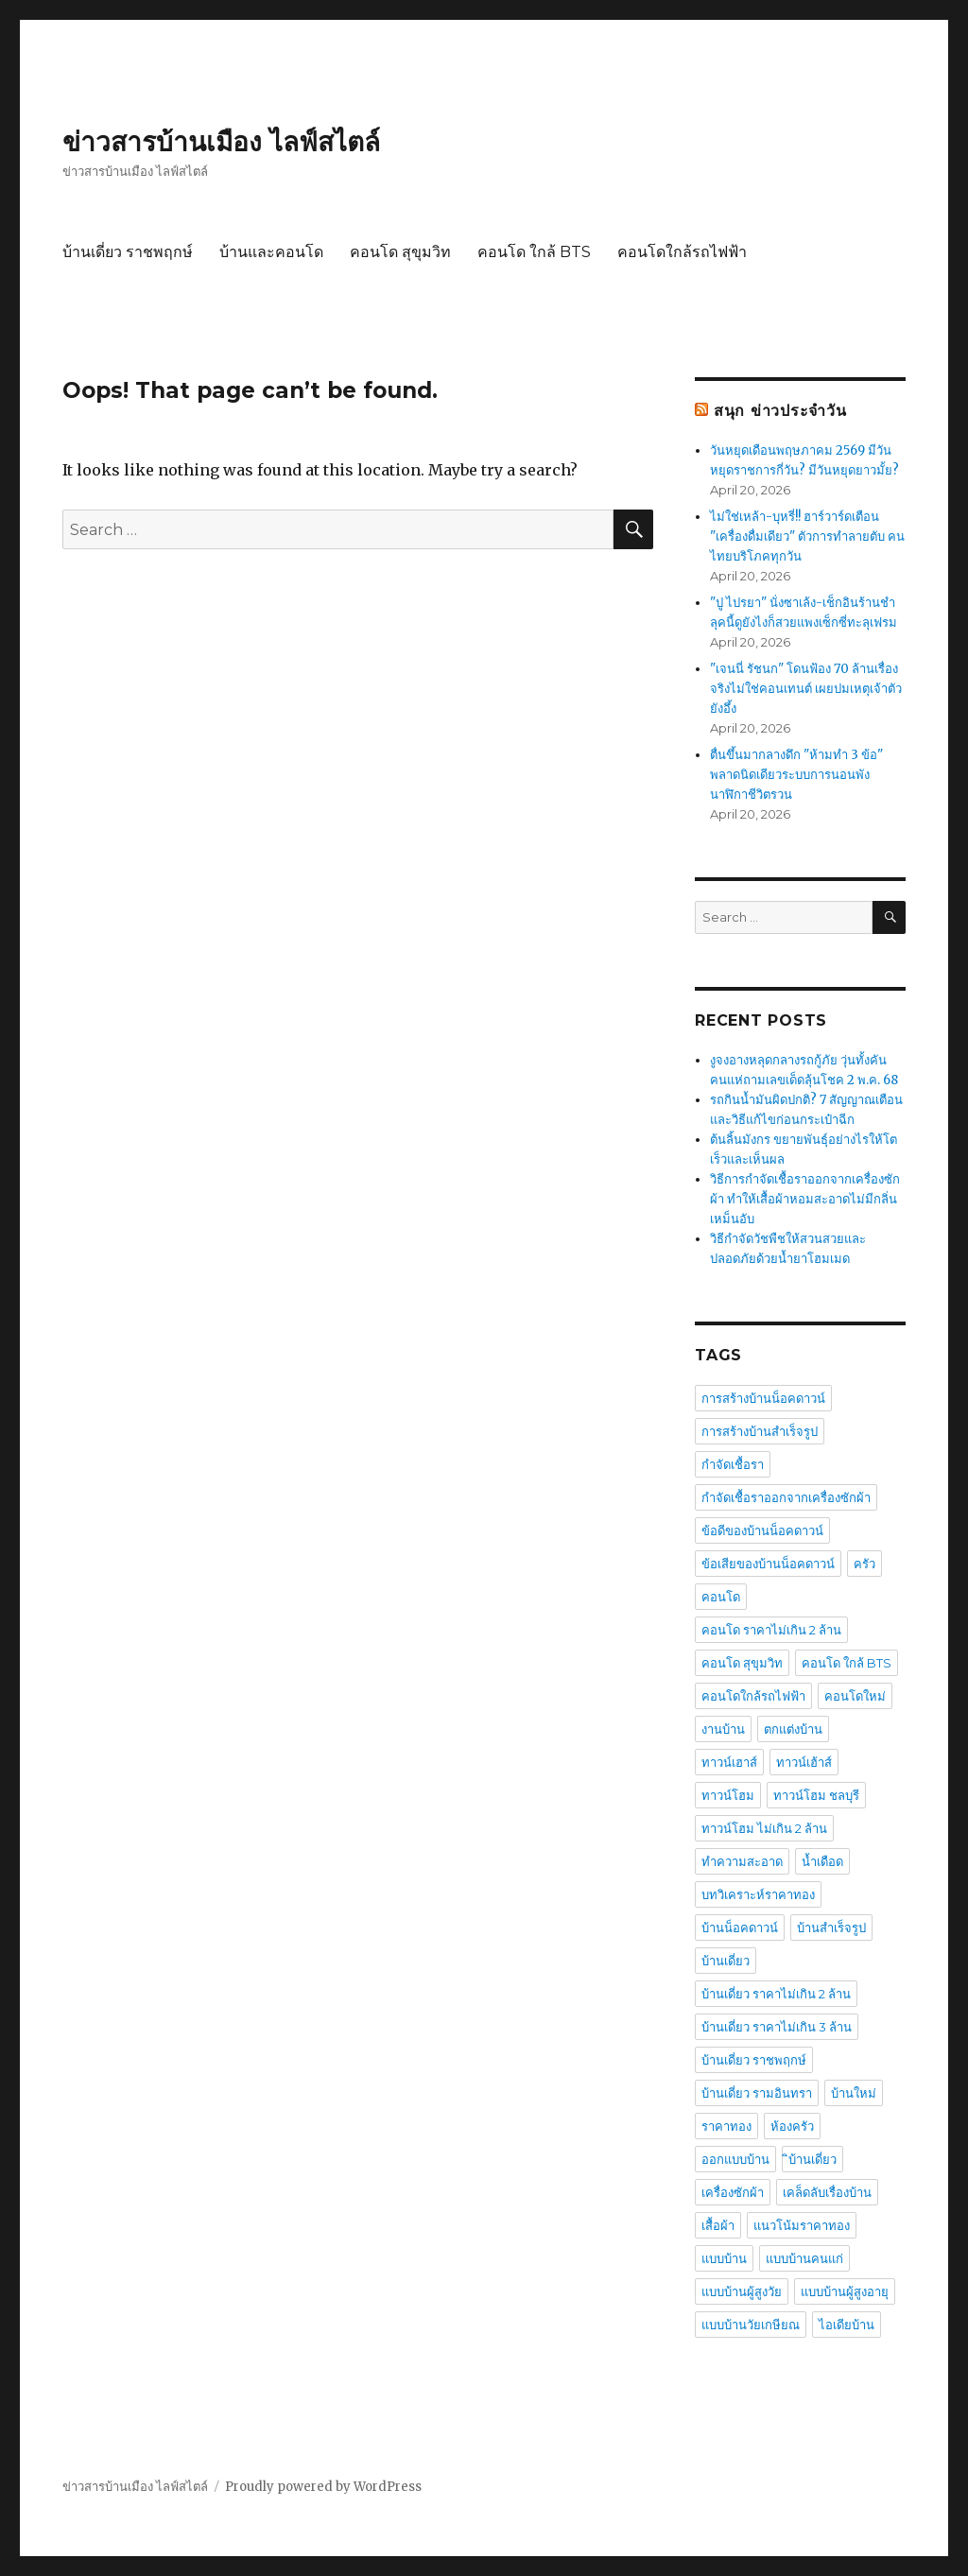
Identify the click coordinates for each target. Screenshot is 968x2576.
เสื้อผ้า (718, 2225)
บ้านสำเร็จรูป (831, 1927)
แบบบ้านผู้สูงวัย (741, 2291)
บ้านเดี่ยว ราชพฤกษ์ (127, 252)
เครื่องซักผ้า (732, 2192)
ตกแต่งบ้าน (793, 1729)
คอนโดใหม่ (855, 1695)
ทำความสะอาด (742, 1861)
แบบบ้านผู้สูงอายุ (845, 2291)
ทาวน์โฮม (727, 1795)
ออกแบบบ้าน (735, 2159)
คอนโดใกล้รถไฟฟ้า (682, 252)
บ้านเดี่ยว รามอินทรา (756, 2093)
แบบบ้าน (724, 2258)
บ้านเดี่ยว (725, 1960)
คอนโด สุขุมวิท (400, 252)
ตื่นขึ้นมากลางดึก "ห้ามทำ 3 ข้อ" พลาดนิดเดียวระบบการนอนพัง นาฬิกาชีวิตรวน (796, 775)
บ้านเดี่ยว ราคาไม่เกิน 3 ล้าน (776, 2026)
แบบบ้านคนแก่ (804, 2258)
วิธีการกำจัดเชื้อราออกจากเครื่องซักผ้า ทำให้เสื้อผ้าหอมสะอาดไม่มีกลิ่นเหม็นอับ (805, 1199)
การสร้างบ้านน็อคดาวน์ (763, 1398)
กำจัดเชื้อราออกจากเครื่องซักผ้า (786, 1497)
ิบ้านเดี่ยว (812, 2159)
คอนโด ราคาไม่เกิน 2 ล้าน (771, 1629)
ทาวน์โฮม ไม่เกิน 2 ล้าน (764, 1828)
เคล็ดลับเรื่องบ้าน (827, 2192)
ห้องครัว (792, 2126)
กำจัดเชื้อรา (732, 1464)
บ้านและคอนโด (271, 252)
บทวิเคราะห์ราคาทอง (758, 1894)
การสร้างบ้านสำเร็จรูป (759, 1431)
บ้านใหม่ (853, 2093)
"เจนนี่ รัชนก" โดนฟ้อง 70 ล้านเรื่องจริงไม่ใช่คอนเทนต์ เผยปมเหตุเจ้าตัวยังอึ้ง (806, 689)
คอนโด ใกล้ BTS (534, 252)
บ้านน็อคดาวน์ (739, 1927)
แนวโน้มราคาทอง (801, 2225)
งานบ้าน (723, 1729)
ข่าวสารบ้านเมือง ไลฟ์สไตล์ (221, 142)
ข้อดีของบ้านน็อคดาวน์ (762, 1530)
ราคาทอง (726, 2126)
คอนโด (720, 1596)
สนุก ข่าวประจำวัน (780, 411)
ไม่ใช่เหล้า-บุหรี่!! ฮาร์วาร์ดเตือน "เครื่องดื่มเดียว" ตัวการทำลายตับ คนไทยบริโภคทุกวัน (807, 536)
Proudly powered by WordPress (323, 2487)
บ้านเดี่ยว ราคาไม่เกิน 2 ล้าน (776, 1993)
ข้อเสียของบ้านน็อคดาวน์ (768, 1563)
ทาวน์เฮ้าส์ (804, 1762)
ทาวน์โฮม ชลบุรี (816, 1795)
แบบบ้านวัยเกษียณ (750, 2324)
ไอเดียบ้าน (846, 2324)
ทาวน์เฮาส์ (729, 1762)
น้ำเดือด (822, 1861)
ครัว (864, 1563)
